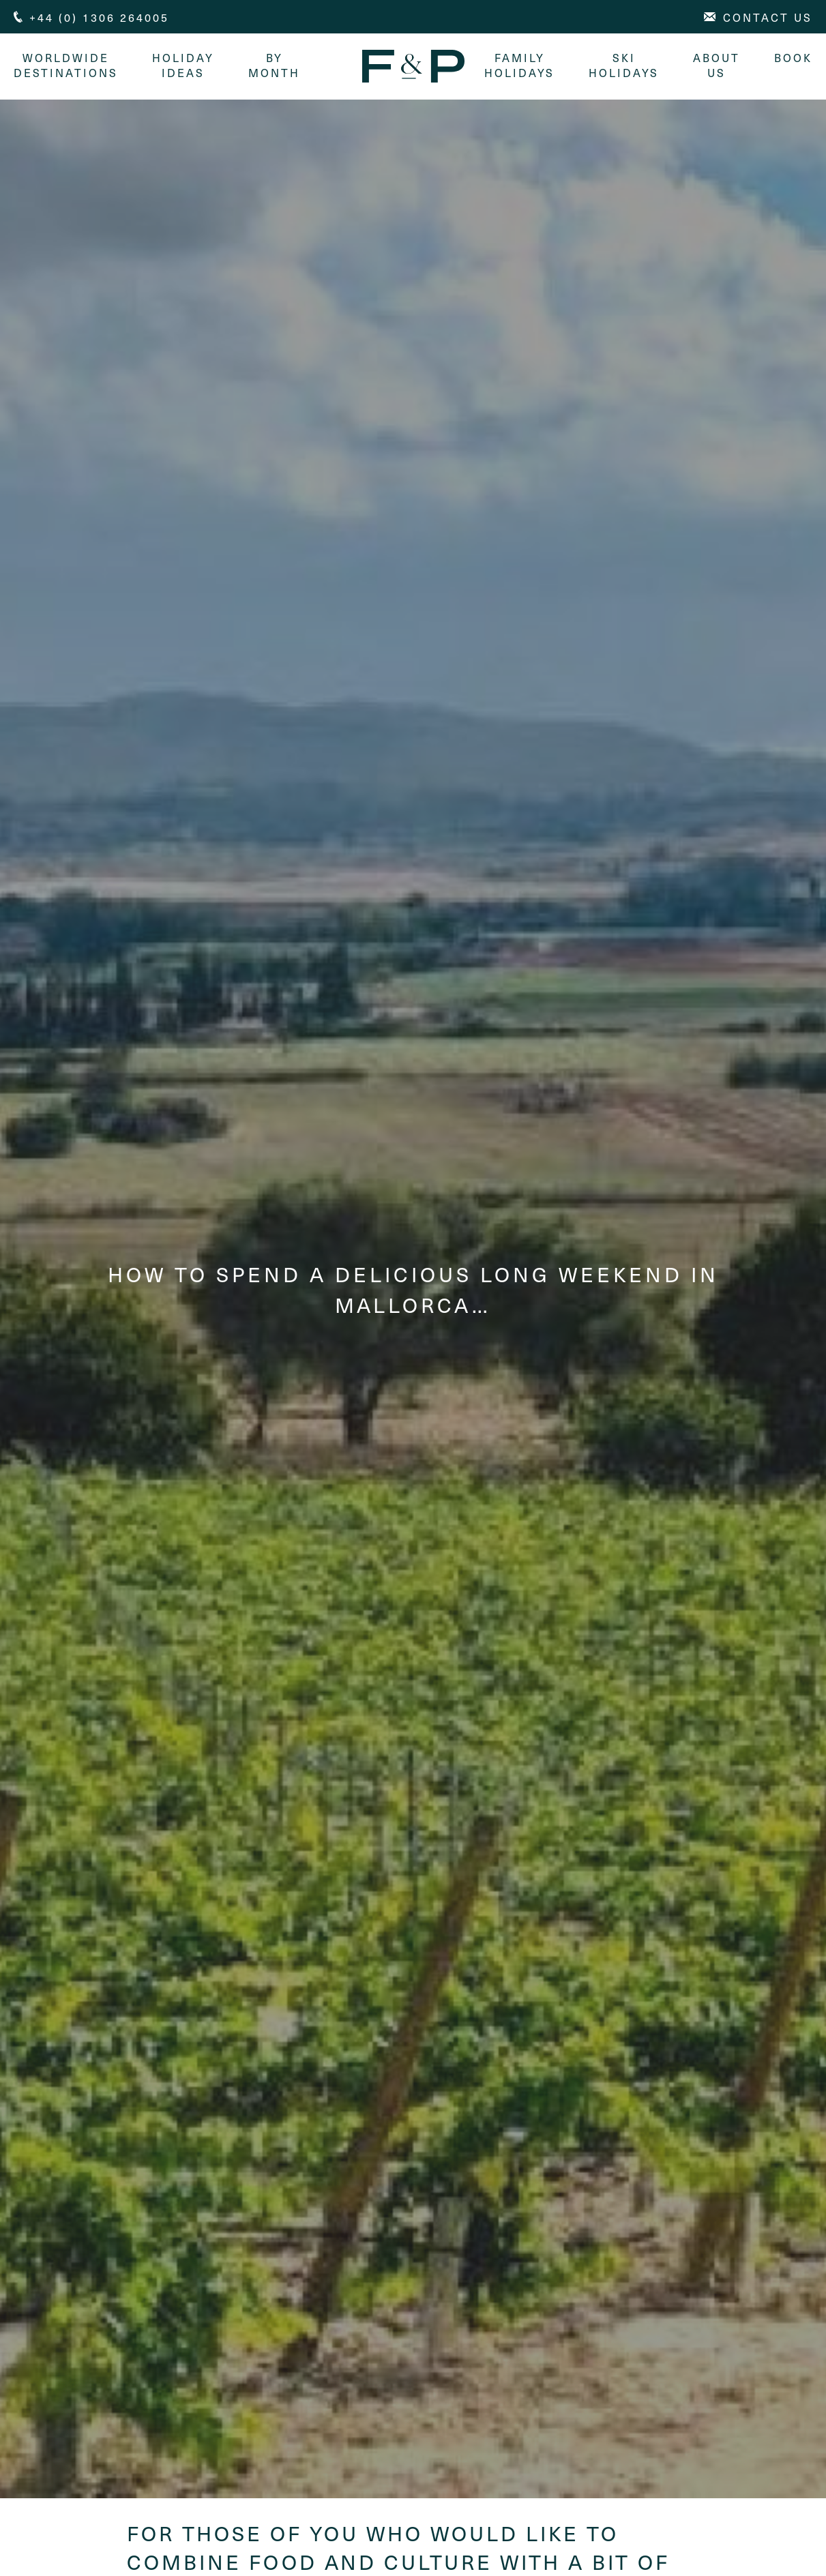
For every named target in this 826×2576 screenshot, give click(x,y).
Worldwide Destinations (66, 64)
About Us (716, 64)
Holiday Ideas (183, 64)
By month (274, 64)
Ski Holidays (624, 64)
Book (793, 57)
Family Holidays (519, 64)
